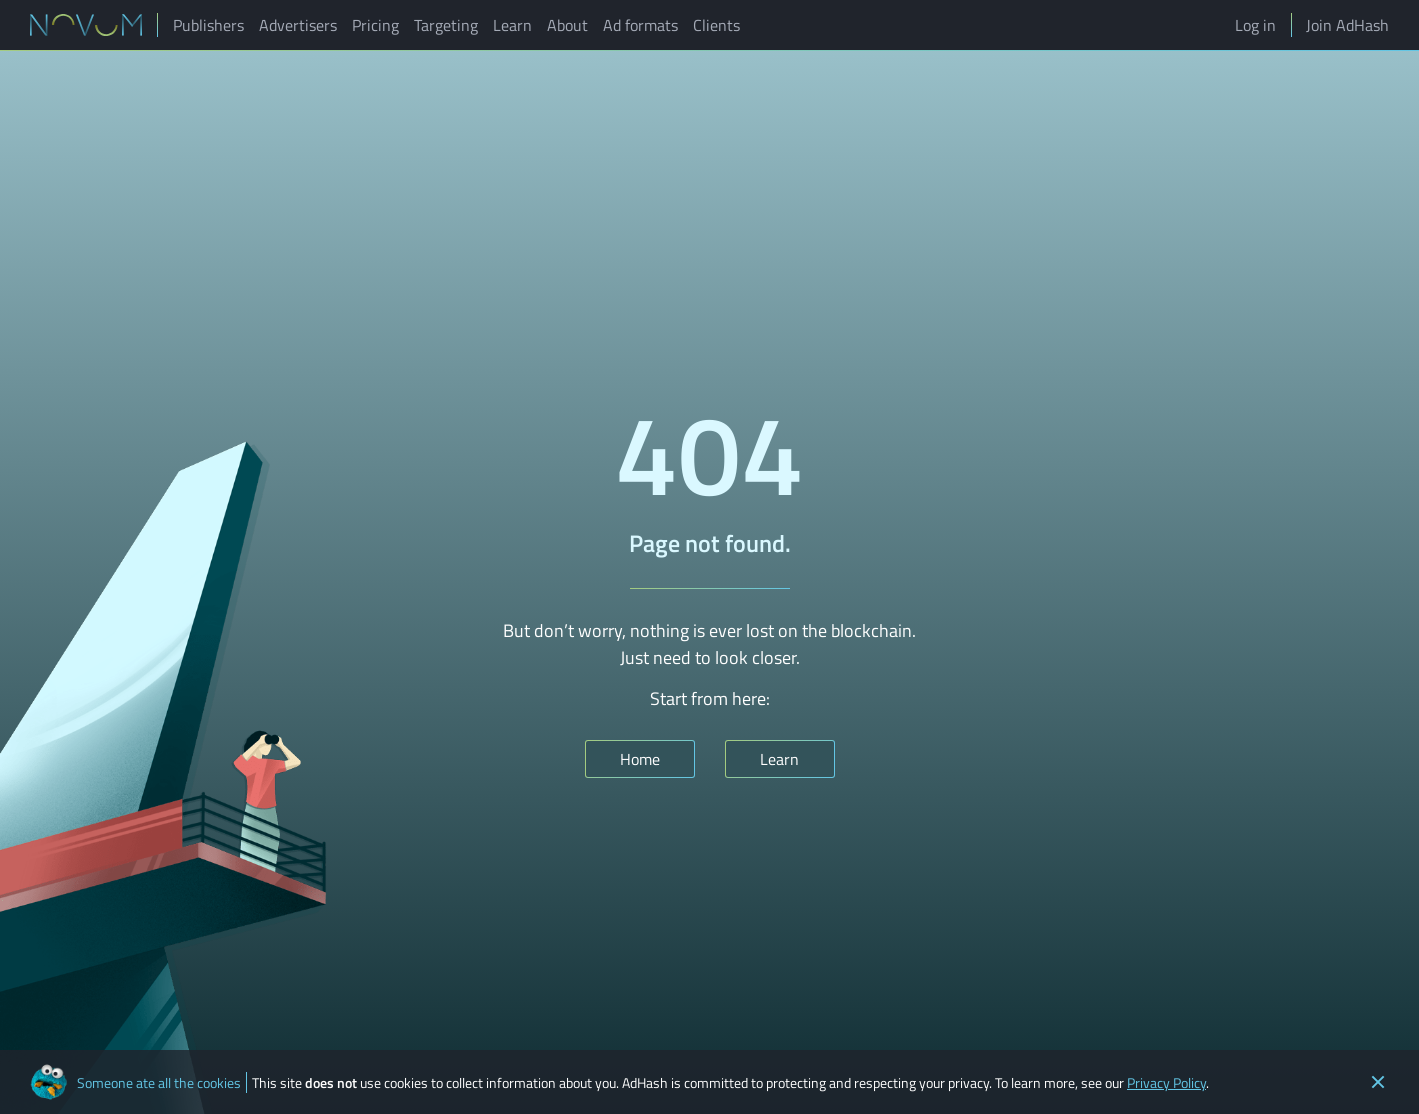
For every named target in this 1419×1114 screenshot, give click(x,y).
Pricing (375, 25)
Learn (512, 25)
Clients (716, 25)
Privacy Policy (1166, 1082)
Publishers (208, 25)
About (567, 25)
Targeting (446, 25)
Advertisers (298, 25)
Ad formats (640, 25)
